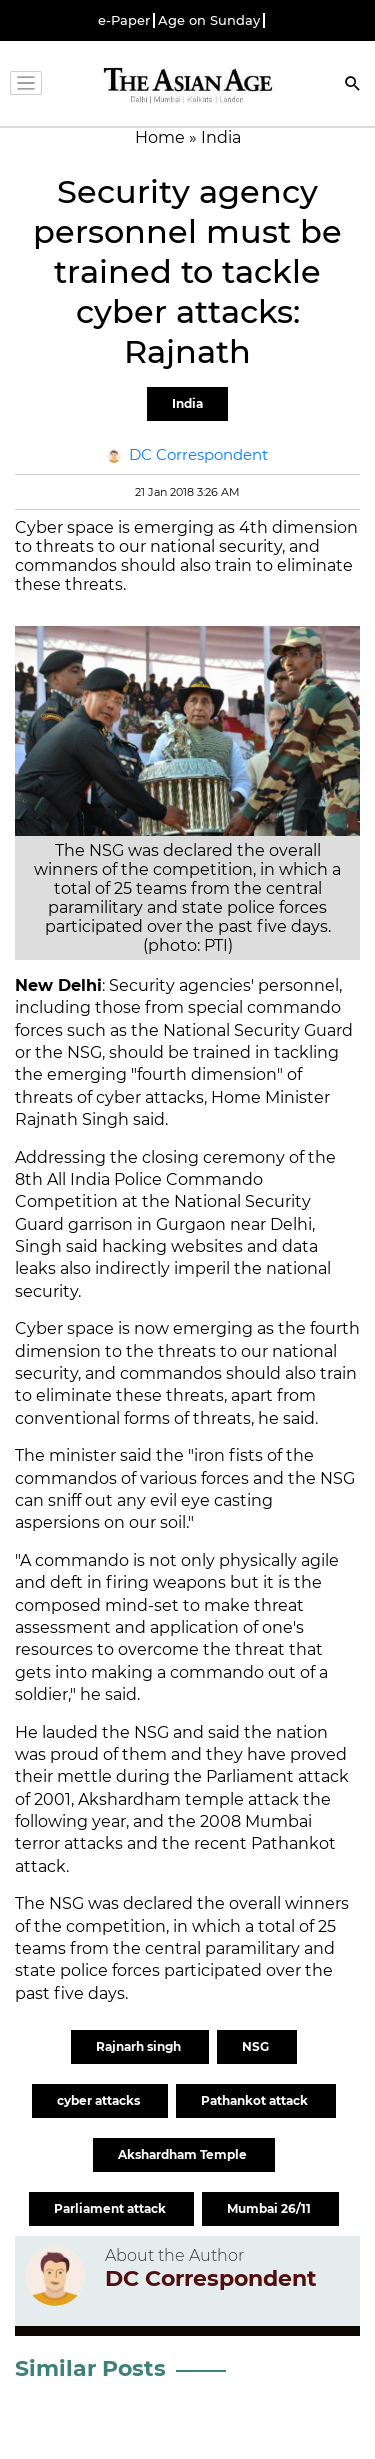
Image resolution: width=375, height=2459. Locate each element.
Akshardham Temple (184, 2154)
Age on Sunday (209, 20)
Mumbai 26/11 (270, 2208)
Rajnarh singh (140, 2046)
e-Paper (124, 20)
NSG (257, 2046)
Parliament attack (111, 2208)
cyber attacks (100, 2100)
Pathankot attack (256, 2100)
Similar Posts (90, 2368)
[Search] (353, 85)
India (187, 403)
